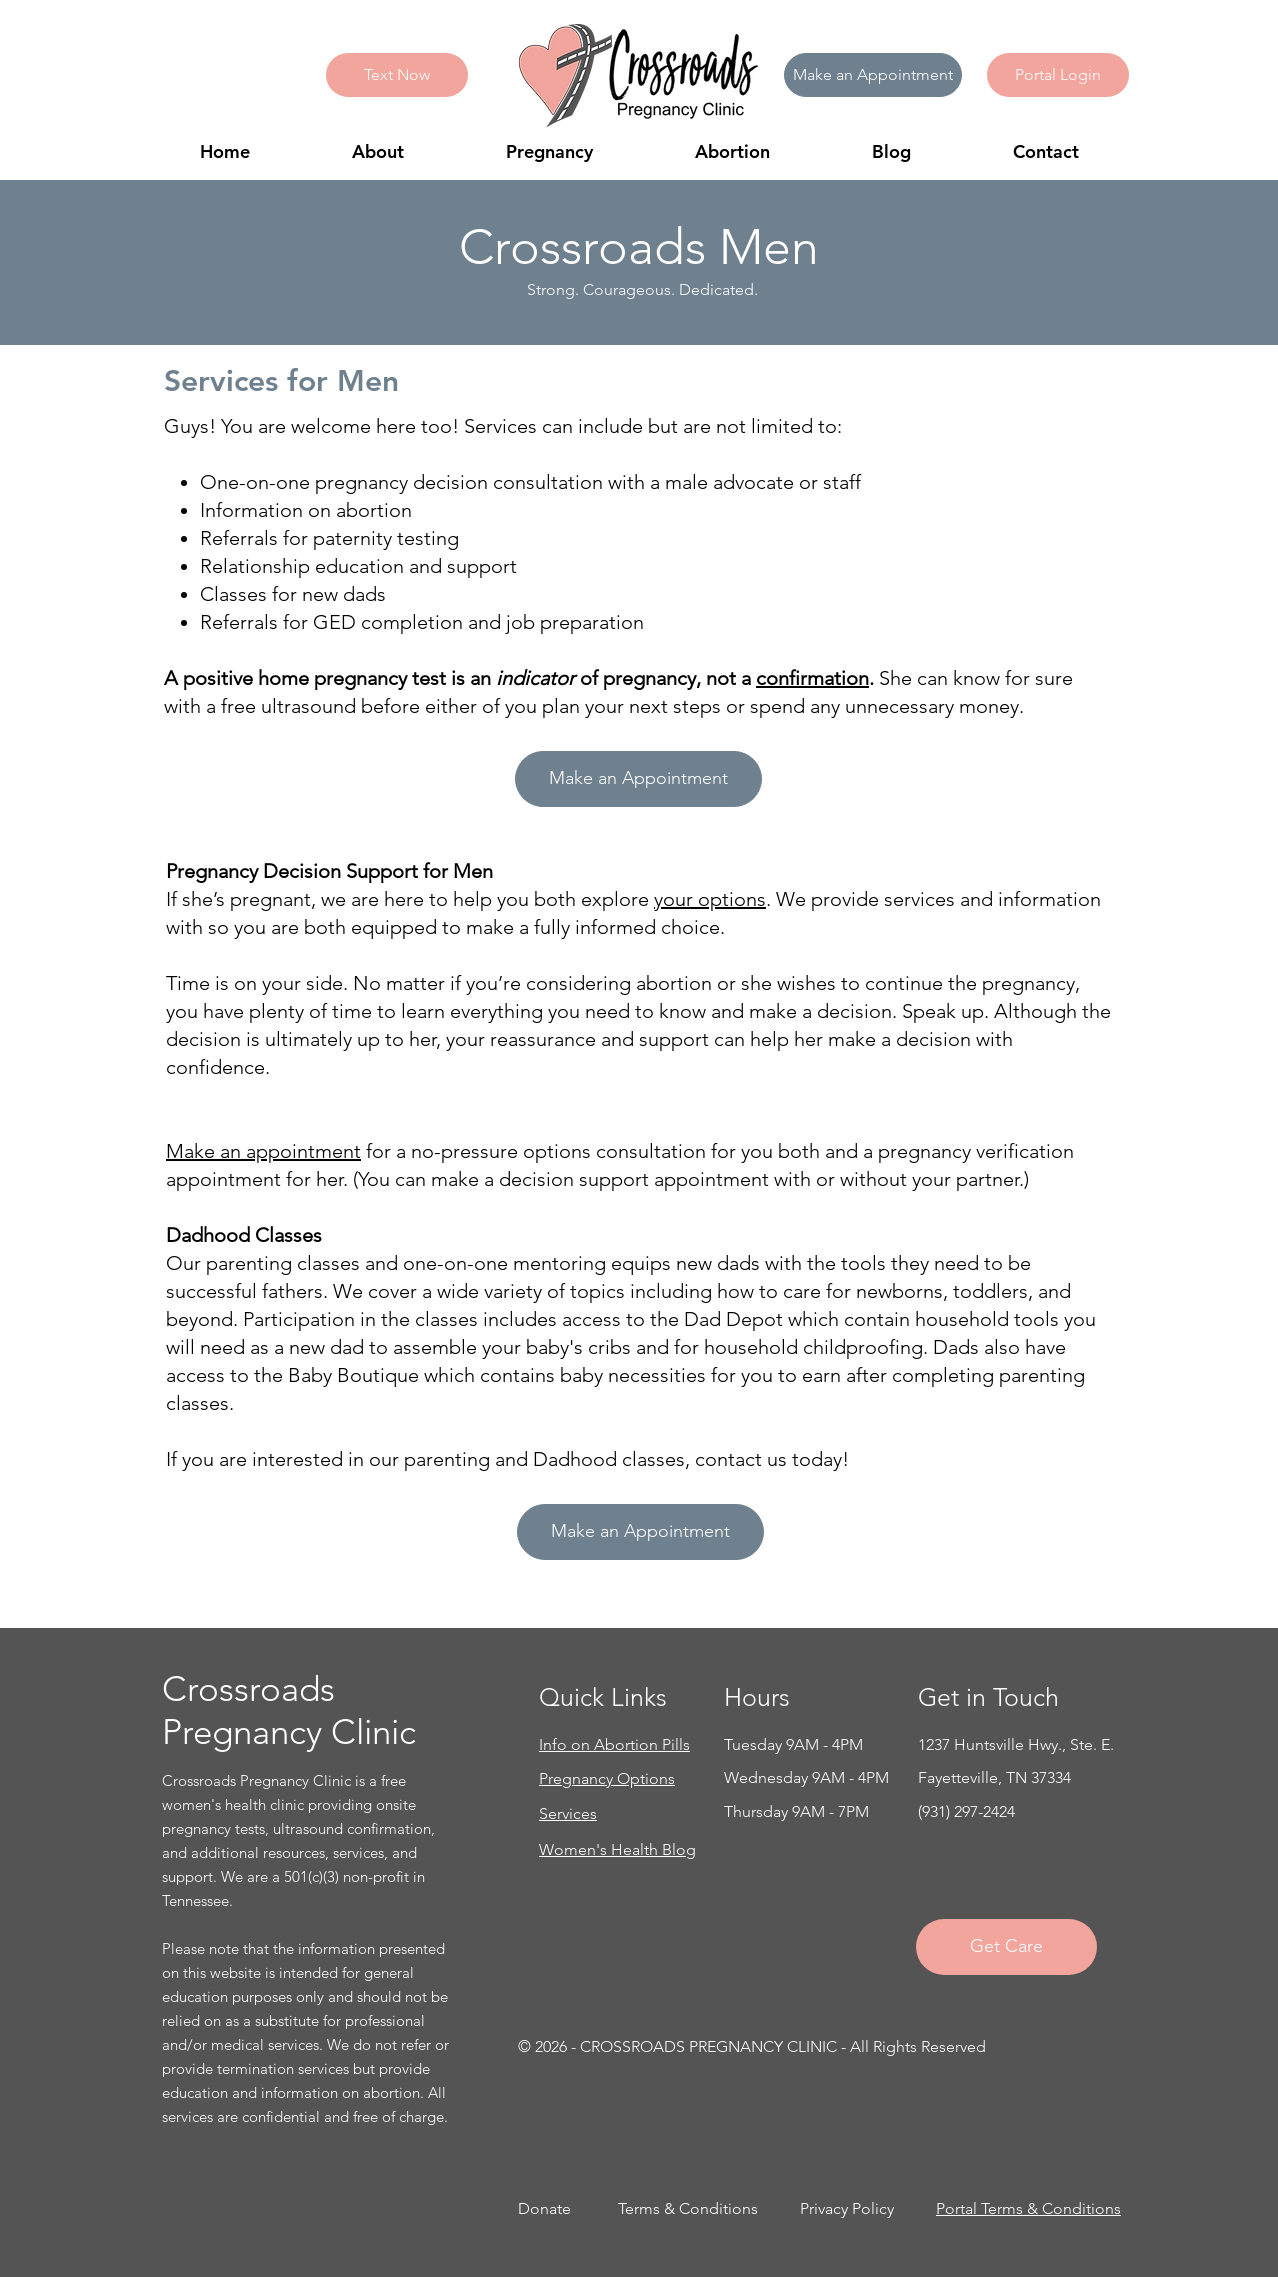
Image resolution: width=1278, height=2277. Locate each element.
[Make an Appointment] (873, 75)
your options (710, 899)
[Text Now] (397, 75)
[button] (1058, 75)
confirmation (812, 678)
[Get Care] (1006, 1947)
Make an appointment (263, 1151)
